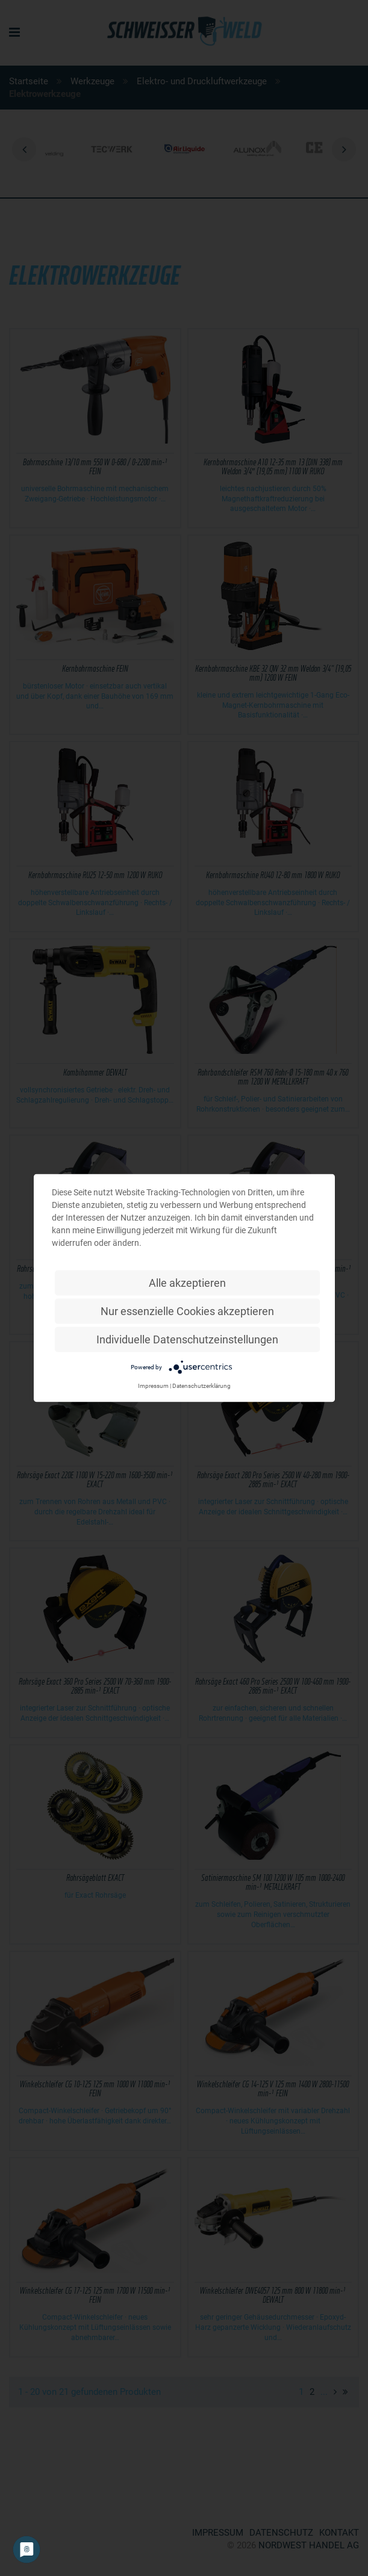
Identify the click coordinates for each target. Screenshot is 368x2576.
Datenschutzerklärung (201, 1385)
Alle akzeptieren (187, 1283)
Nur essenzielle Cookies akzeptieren (187, 1311)
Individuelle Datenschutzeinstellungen (187, 1339)
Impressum (153, 1385)
